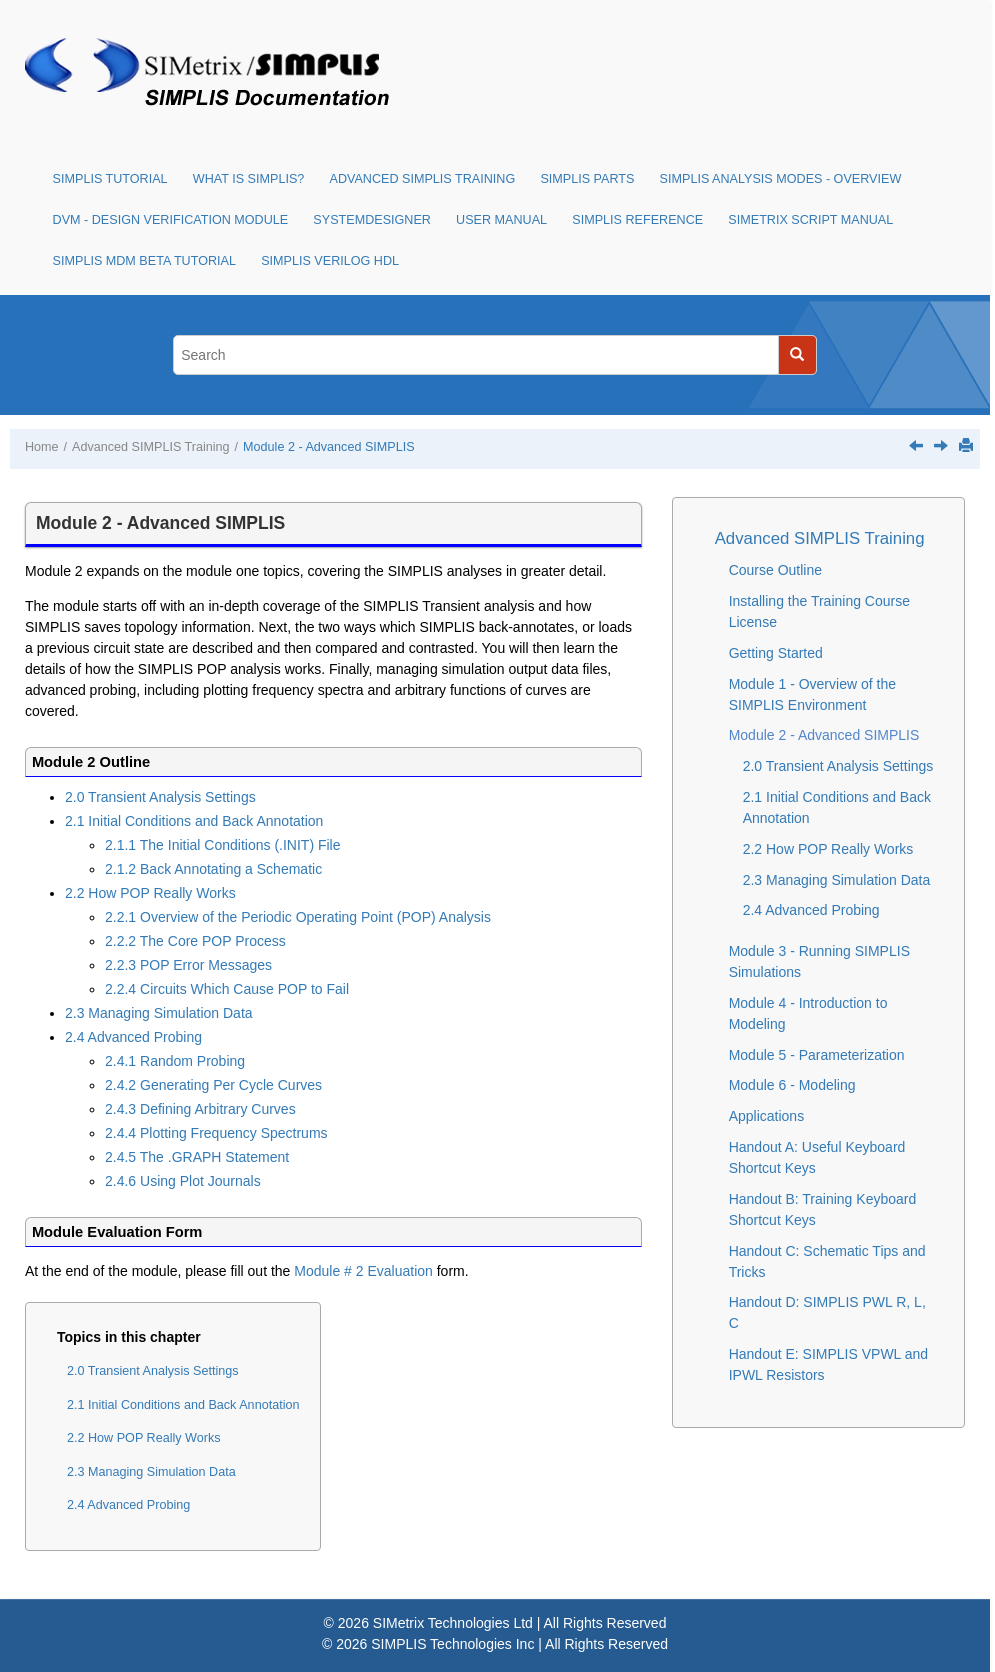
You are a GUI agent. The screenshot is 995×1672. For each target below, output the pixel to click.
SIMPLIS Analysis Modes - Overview (781, 179)
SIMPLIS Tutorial (110, 179)
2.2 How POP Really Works (150, 893)
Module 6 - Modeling (792, 1085)
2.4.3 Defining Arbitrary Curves (200, 1109)
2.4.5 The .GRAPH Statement (197, 1157)
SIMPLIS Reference (637, 220)
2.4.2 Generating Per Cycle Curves (213, 1085)
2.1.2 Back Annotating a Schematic (213, 869)
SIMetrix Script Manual (810, 220)
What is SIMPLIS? (249, 179)
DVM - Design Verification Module (171, 220)
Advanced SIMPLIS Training (423, 179)
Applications (767, 1116)
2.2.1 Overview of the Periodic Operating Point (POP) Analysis (298, 917)
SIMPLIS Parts (587, 179)
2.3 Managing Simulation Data (159, 1013)
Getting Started (776, 653)
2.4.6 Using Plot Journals (183, 1181)
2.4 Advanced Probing (133, 1037)
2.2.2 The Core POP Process (195, 941)
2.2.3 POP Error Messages (188, 965)
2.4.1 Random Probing (175, 1061)
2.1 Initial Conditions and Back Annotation (194, 821)
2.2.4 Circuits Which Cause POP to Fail (227, 989)
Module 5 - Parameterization (817, 1055)
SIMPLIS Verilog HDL (330, 261)
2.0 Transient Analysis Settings (160, 797)
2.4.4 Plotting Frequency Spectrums (216, 1133)
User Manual (501, 220)
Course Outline (775, 570)
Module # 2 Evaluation (363, 1271)
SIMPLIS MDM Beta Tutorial (144, 261)
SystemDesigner (372, 220)
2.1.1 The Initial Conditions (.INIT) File (223, 845)
